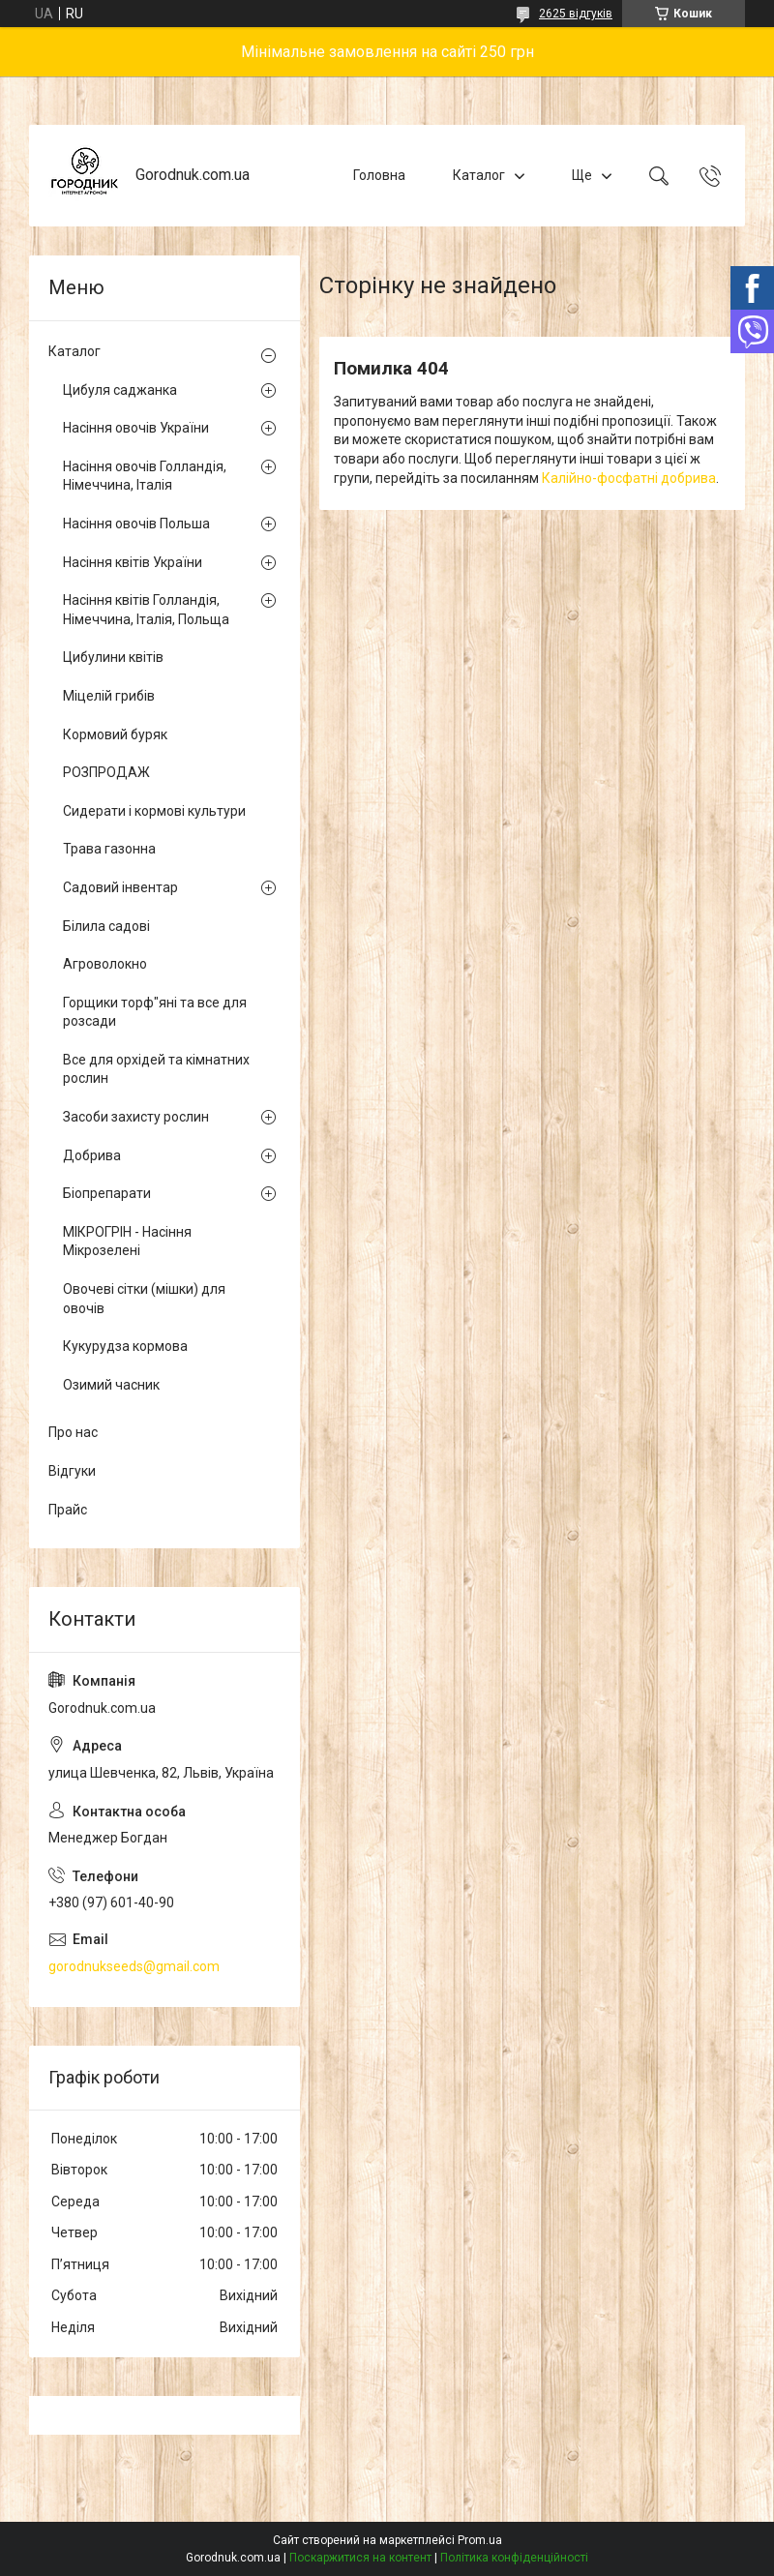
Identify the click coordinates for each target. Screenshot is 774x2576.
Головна (379, 175)
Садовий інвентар (120, 887)
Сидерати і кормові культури (154, 811)
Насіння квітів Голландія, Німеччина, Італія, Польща (146, 609)
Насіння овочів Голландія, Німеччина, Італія (144, 476)
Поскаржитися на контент (360, 2557)
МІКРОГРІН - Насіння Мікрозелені (127, 1241)
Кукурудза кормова (125, 1346)
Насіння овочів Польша (136, 523)
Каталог (479, 175)
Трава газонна (109, 848)
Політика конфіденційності (514, 2557)
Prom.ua (480, 2540)
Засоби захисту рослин (136, 1116)
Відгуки (72, 1471)
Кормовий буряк (115, 734)
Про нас (73, 1432)
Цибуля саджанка (120, 390)
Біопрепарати (107, 1193)
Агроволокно (105, 964)
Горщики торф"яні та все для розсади (155, 1012)
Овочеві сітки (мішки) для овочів (144, 1298)
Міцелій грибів (109, 696)
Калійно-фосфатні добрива (629, 478)
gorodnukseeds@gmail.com (134, 1966)
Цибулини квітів (113, 657)
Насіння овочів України (136, 427)
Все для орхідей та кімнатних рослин (156, 1069)
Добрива (92, 1155)
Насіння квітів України (132, 562)
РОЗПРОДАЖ (106, 772)
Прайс (67, 1509)
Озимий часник (111, 1385)
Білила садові (106, 926)
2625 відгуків (575, 13)
